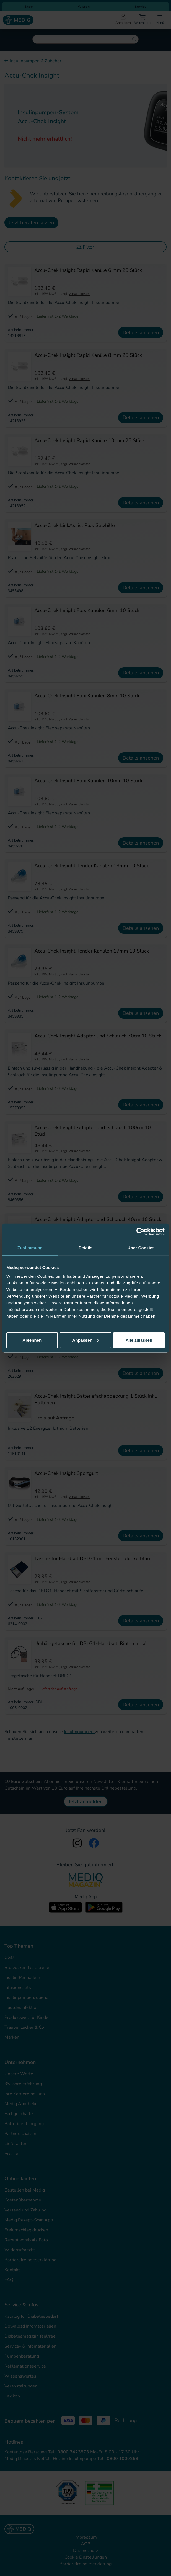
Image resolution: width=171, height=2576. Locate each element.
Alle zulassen (139, 1340)
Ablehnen (32, 1340)
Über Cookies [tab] (141, 1247)
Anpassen (85, 1340)
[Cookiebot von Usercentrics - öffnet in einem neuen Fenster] (140, 1232)
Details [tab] (85, 1247)
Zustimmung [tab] (30, 1247)
